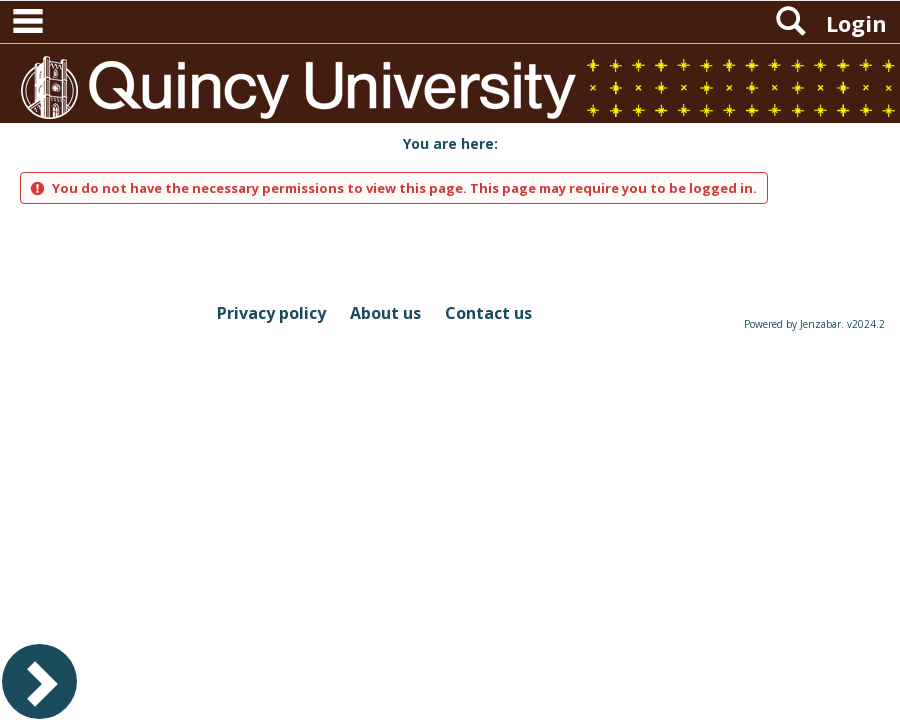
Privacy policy (271, 313)
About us (385, 313)
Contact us (488, 313)
